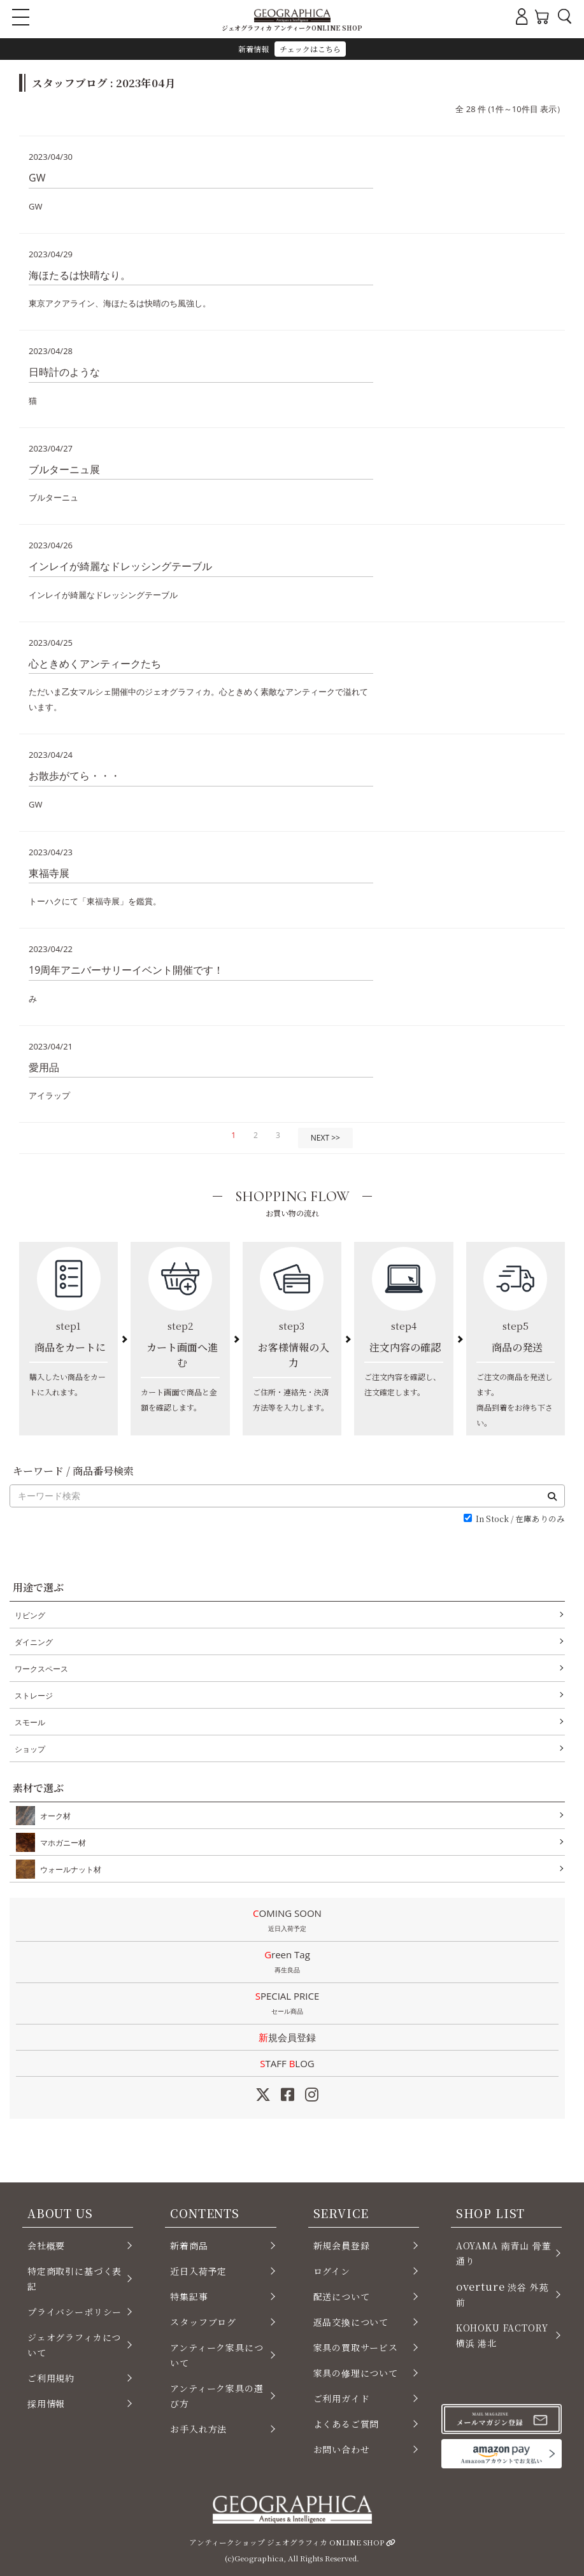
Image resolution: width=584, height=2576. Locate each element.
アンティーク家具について (216, 2355)
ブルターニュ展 (64, 469)
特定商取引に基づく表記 (74, 2279)
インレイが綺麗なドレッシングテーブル (120, 566)
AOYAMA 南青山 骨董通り (504, 2253)
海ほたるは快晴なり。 (80, 275)
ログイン (331, 2271)
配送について (341, 2296)
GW (37, 178)
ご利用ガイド (341, 2398)
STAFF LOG (287, 2063)
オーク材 (53, 1815)
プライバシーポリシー (74, 2311)
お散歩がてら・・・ (74, 776)
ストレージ (34, 1695)
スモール (30, 1722)
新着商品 (189, 2245)
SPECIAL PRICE (287, 2004)
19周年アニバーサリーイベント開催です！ (126, 970)
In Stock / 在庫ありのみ (520, 1519)
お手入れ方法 (198, 2429)
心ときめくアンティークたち (95, 664)
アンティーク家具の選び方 (216, 2396)
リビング (30, 1615)
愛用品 (44, 1067)
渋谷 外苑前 (502, 2294)
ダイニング (34, 1642)
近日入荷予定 (198, 2271)
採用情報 (46, 2403)
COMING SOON (287, 1921)
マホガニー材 (60, 1842)
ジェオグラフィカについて (74, 2345)
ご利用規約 (51, 2378)
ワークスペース (41, 1668)
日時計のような (64, 372)
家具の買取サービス (355, 2347)
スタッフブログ (203, 2322)
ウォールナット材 (68, 1869)
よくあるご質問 (346, 2423)
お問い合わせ (341, 2449)
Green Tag (287, 1962)
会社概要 (46, 2245)
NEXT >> (325, 1137)
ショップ (30, 1749)
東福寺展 (49, 873)
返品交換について (351, 2322)
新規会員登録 (287, 2037)
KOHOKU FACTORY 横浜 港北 (502, 2335)
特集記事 (189, 2296)
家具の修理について (355, 2372)
